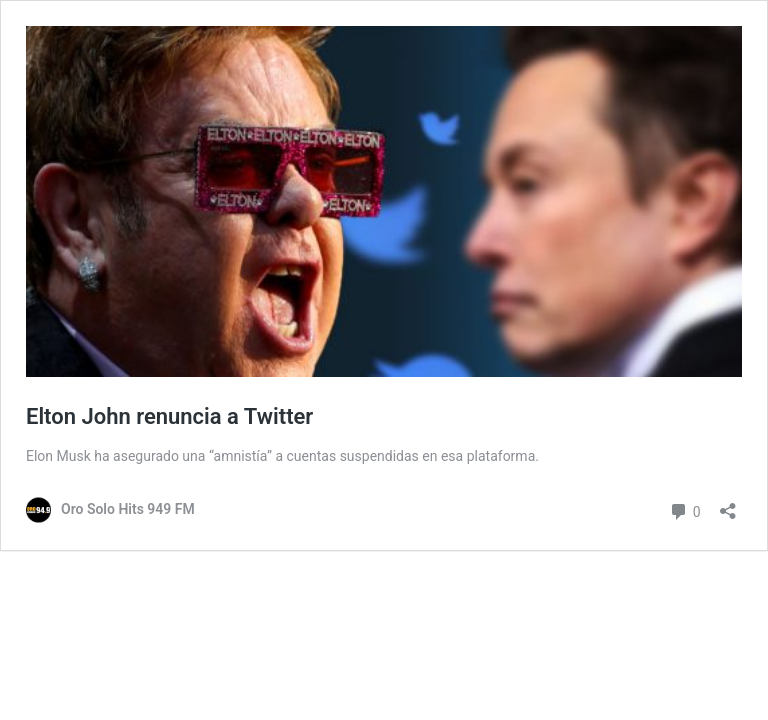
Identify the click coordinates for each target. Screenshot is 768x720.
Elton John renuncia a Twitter (169, 416)
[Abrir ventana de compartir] (728, 504)
